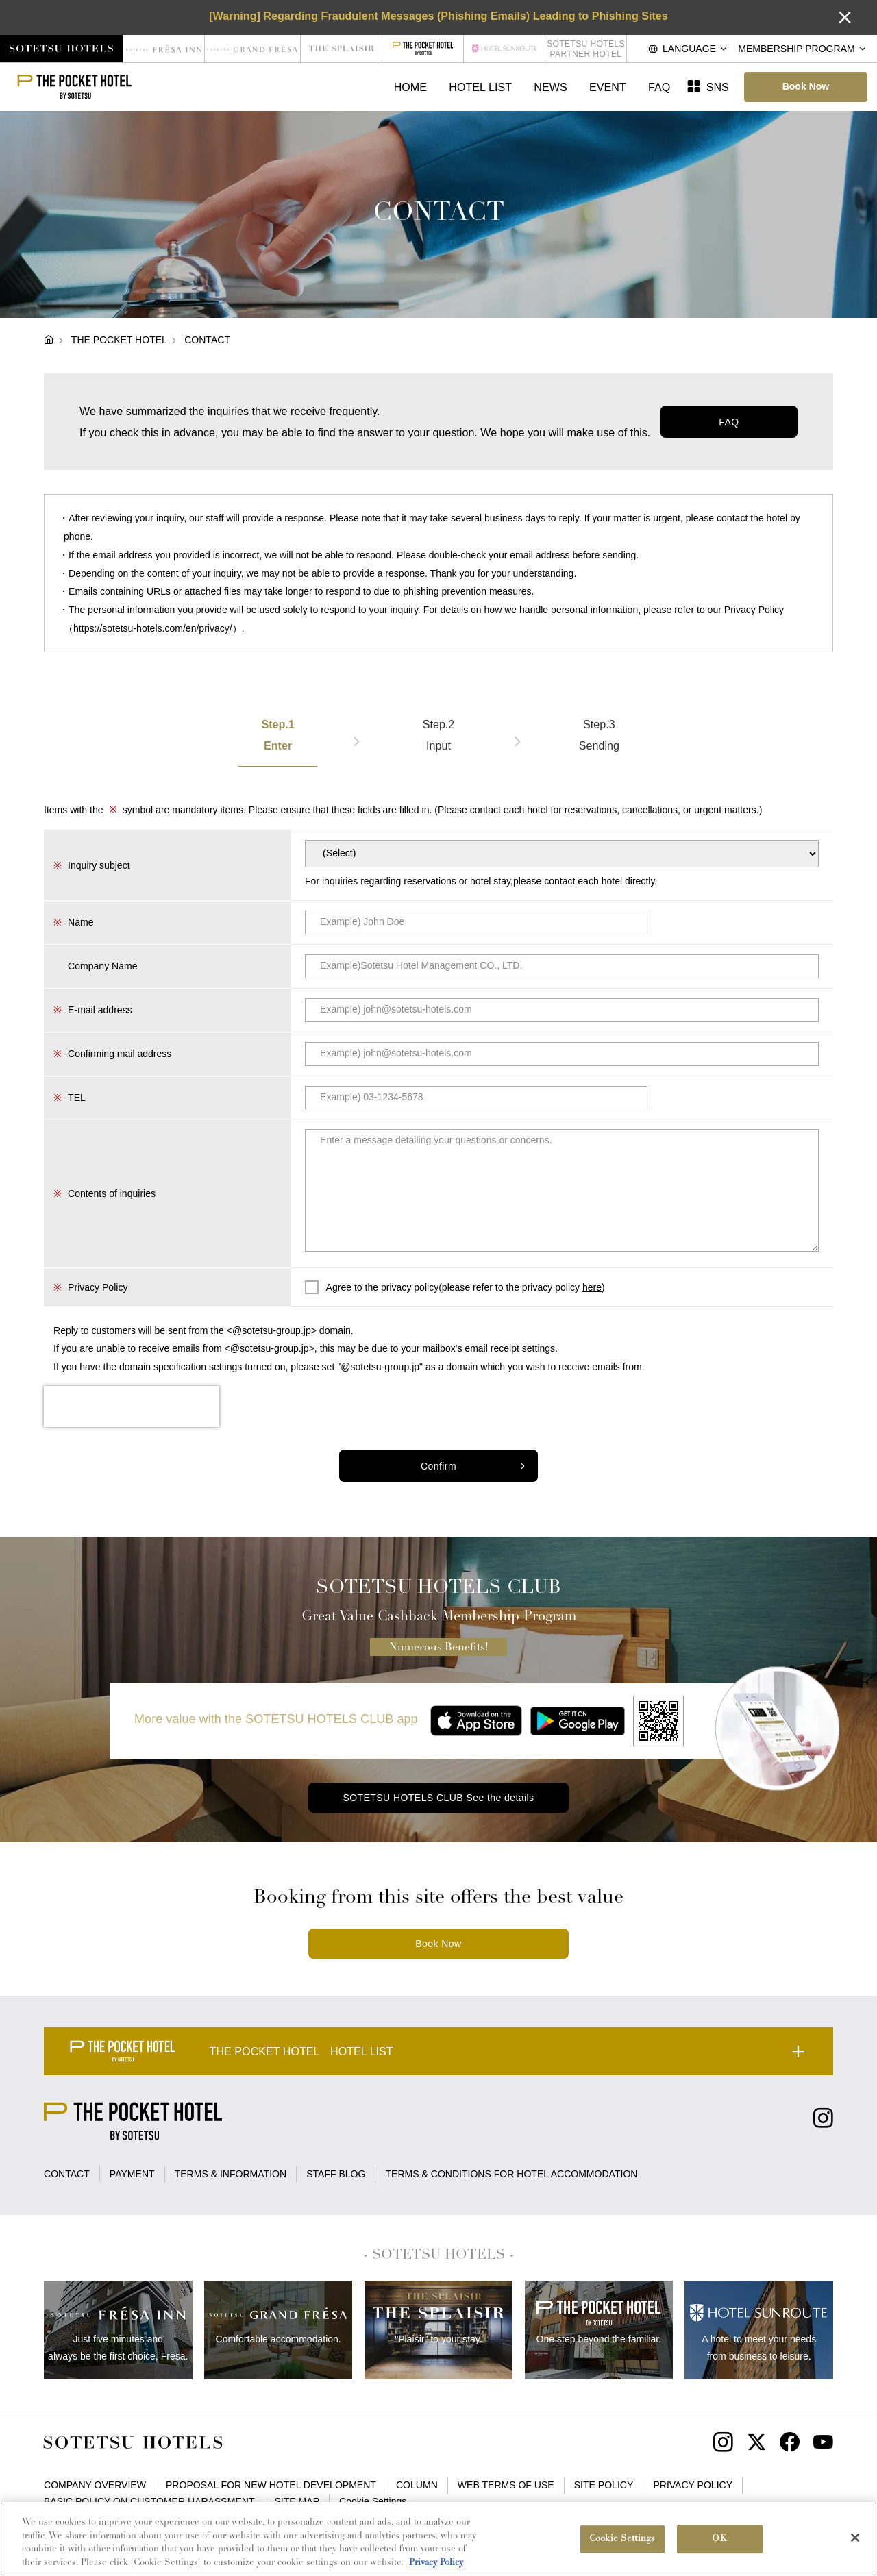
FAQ (659, 87)
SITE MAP (297, 2501)
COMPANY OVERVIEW (95, 2485)
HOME (410, 87)
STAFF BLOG (335, 2174)
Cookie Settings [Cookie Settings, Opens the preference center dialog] (622, 2546)
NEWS (550, 87)
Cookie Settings (372, 2501)
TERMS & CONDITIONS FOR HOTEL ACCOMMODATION (512, 2174)
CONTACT (67, 2174)
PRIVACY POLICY (692, 2485)
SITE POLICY (604, 2485)
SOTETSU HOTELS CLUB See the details (438, 1797)
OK (719, 2546)
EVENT (607, 87)
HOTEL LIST (480, 87)
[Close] (855, 2544)
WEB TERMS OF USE (506, 2485)
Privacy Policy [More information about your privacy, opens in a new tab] (436, 2569)
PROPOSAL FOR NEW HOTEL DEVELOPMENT (271, 2485)
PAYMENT (132, 2174)
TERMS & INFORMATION (230, 2174)
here (592, 1287)
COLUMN (417, 2485)
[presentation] (131, 1406)
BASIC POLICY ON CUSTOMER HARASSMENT (149, 2501)
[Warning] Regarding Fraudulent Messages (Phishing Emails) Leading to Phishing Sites (438, 16)
